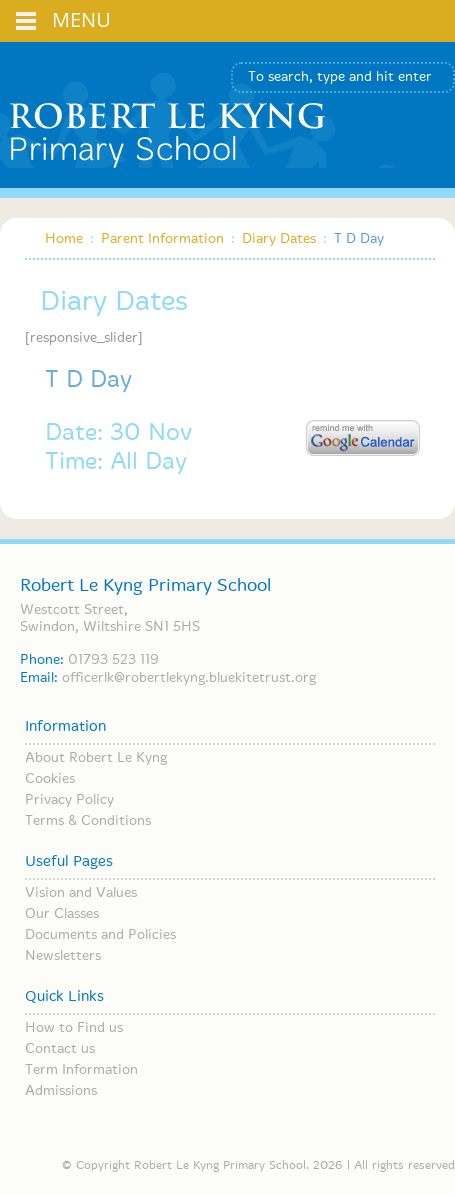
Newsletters (63, 956)
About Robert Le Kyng (96, 758)
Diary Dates (279, 239)
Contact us (60, 1049)
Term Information (81, 1070)
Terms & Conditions (88, 821)
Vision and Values (81, 893)
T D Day (88, 381)
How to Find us (74, 1028)
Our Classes (62, 914)
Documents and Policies (100, 935)
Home (64, 239)
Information (65, 727)
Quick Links (64, 997)
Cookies (50, 779)
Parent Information (162, 239)
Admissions (61, 1091)
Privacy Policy (69, 800)
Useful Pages (69, 862)
